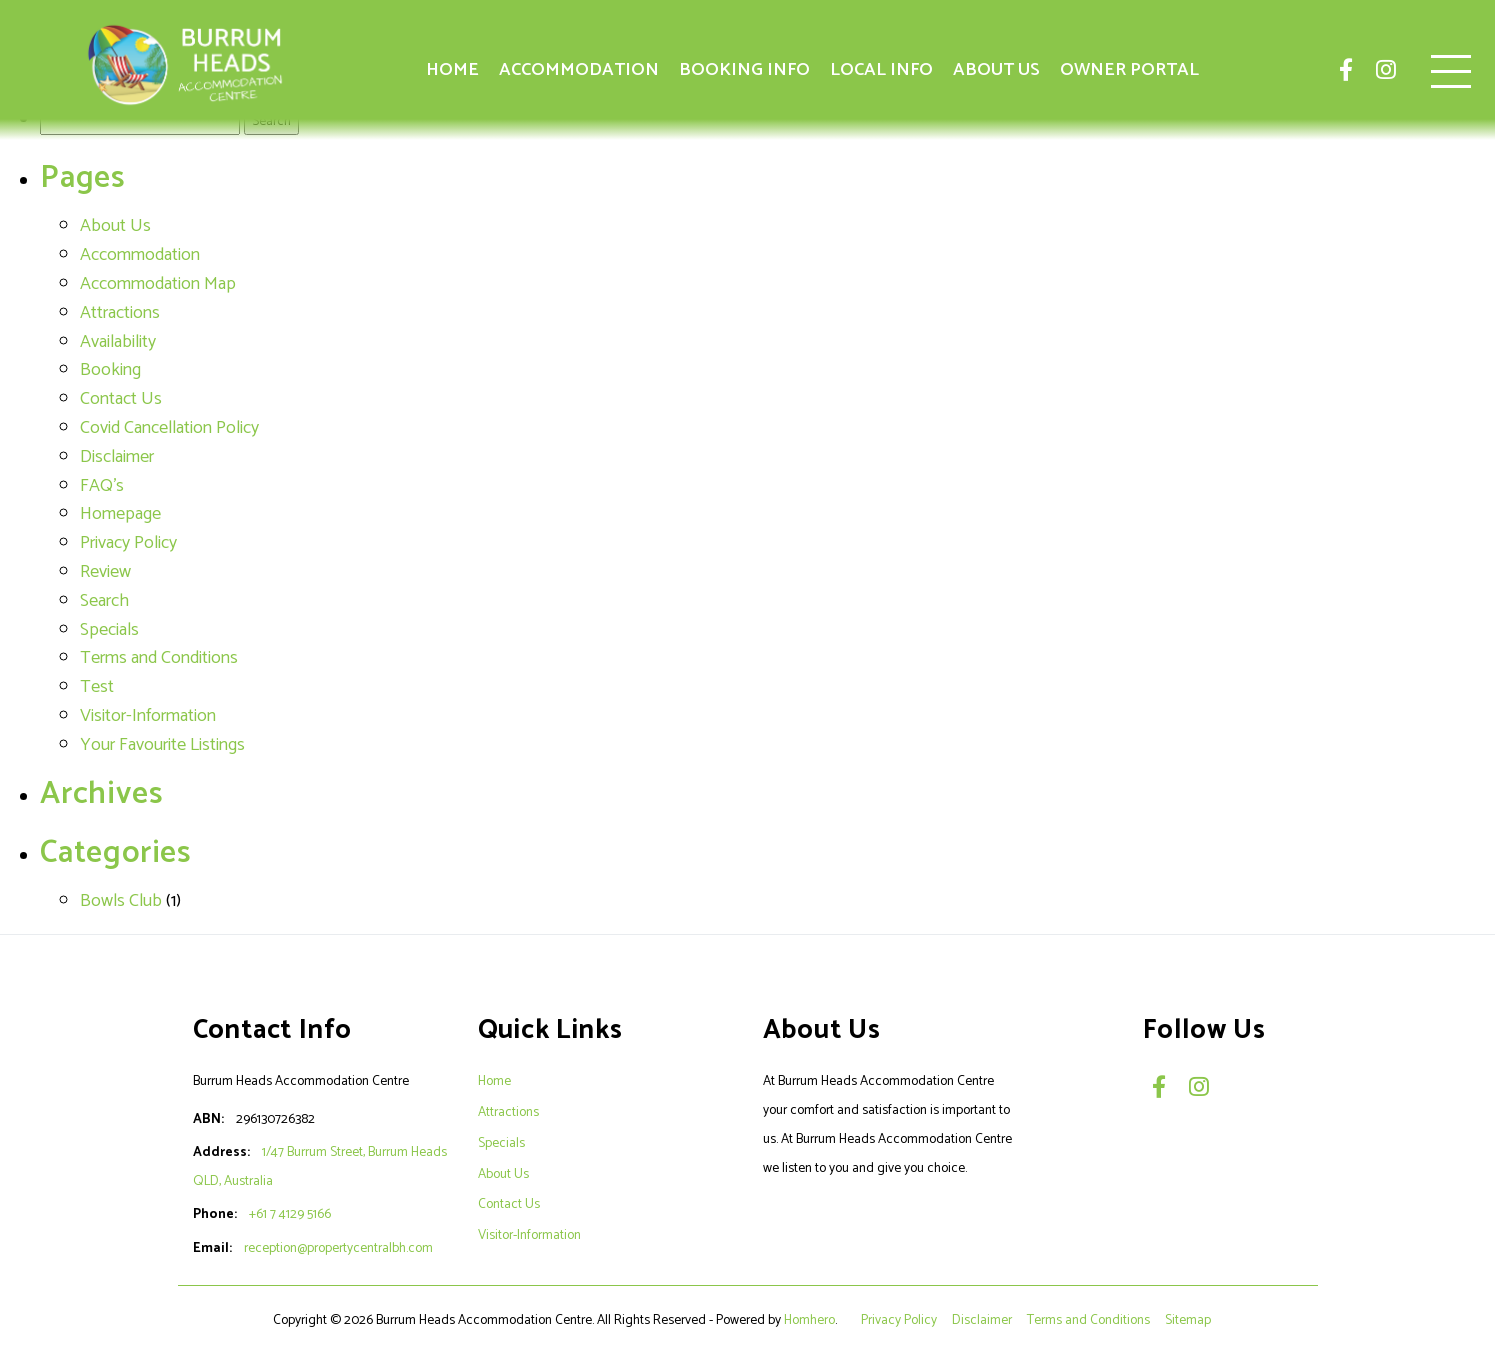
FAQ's (102, 486)
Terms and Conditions (159, 658)
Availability (118, 342)
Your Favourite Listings (162, 745)
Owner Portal (1129, 70)
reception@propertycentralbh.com (338, 1248)
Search (104, 601)
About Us (996, 70)
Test (97, 687)
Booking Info (744, 70)
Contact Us (121, 399)
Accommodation (579, 70)
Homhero (809, 1320)
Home (452, 70)
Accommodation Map (158, 284)
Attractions (120, 313)
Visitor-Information (148, 716)
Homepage (120, 514)
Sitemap (1189, 1320)
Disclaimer (117, 457)
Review (105, 572)
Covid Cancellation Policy (169, 428)
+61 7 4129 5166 (290, 1214)
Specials (109, 630)
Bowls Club (121, 901)
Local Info (881, 70)
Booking (110, 370)
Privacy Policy (128, 543)
